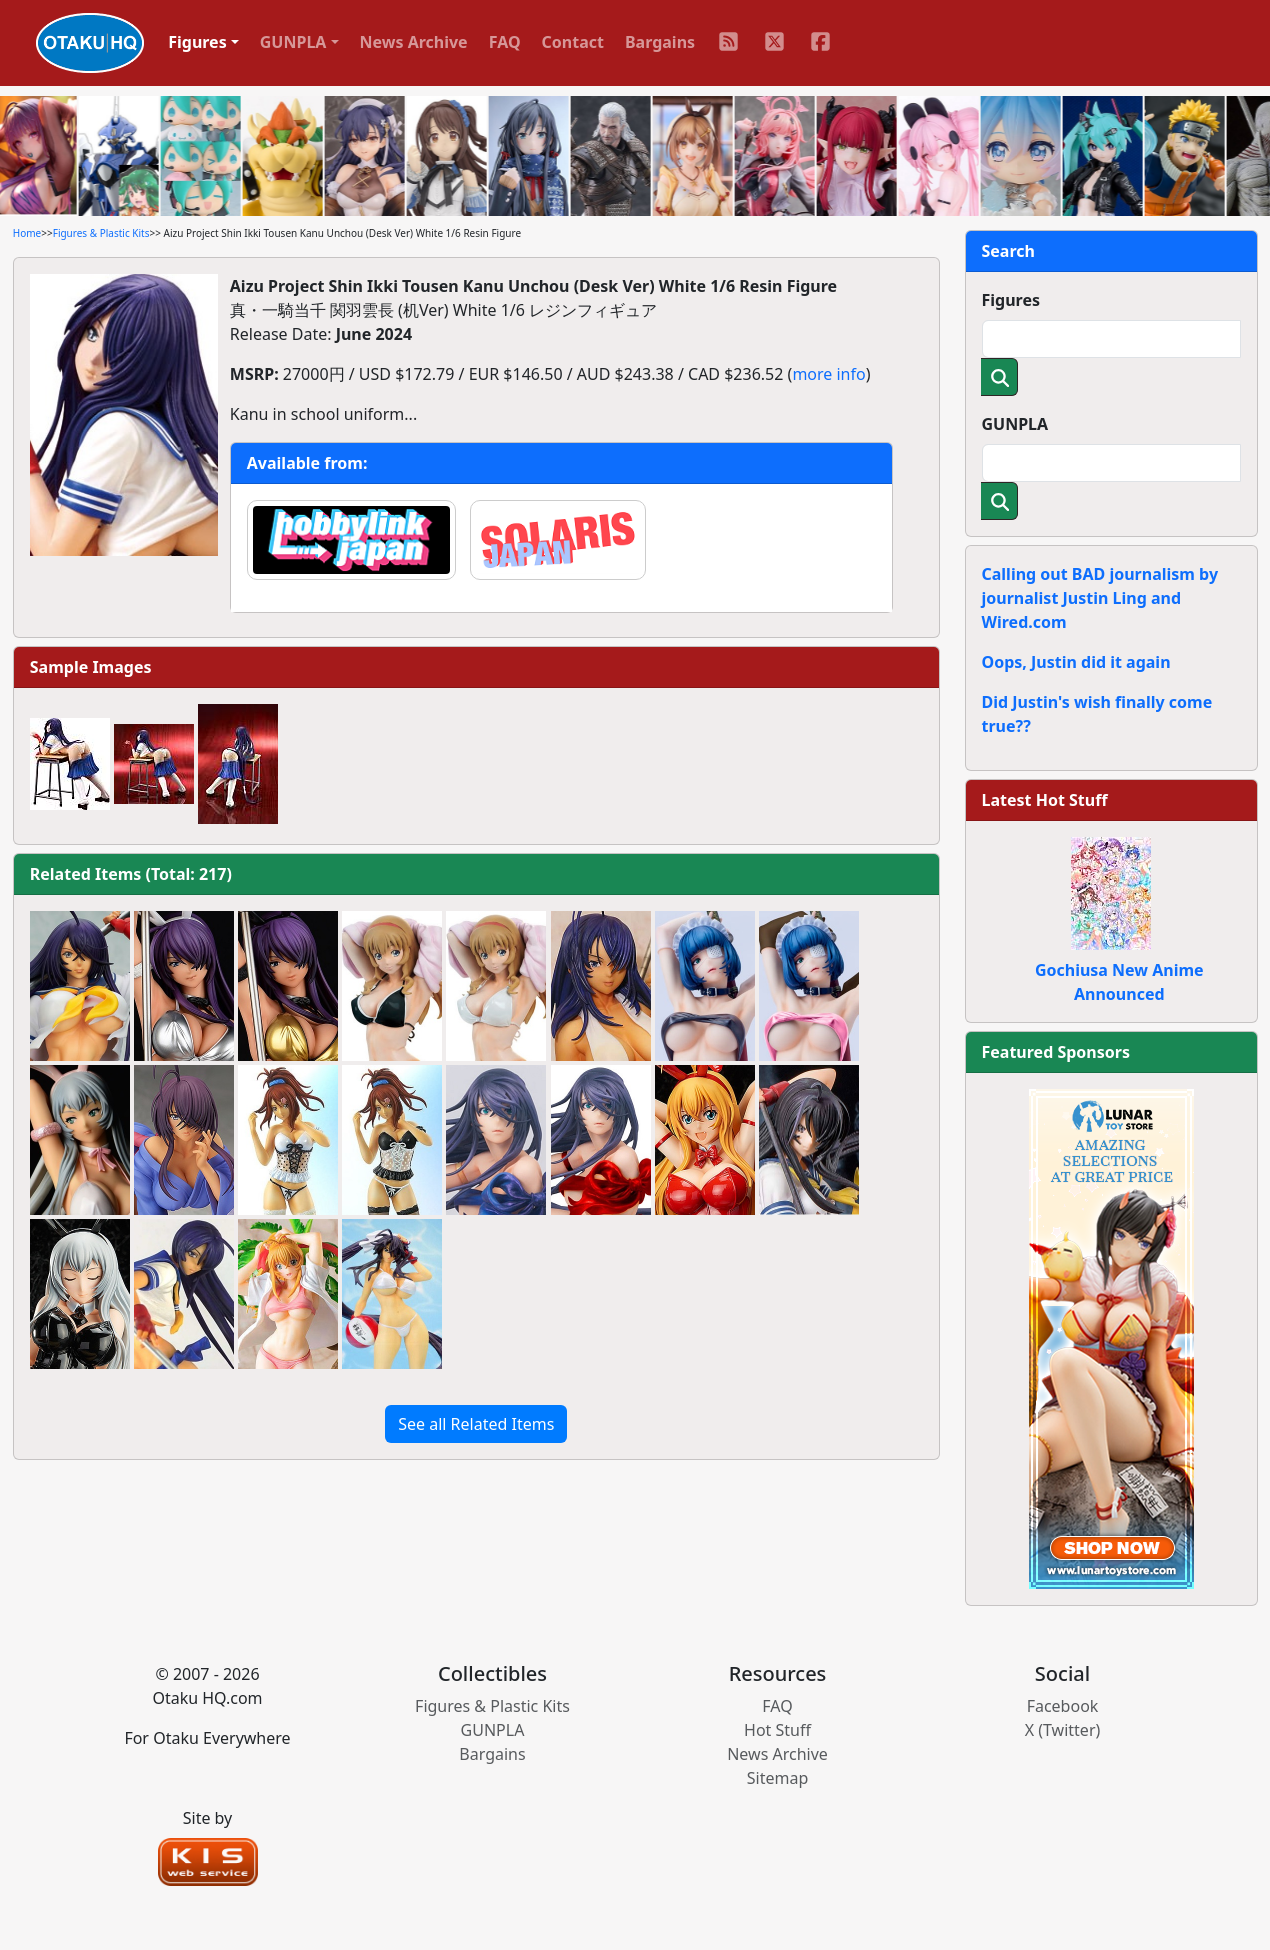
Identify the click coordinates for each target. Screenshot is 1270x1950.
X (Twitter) (1063, 1730)
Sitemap (778, 1778)
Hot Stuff (777, 1730)
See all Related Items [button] (476, 1424)
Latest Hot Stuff (1045, 800)
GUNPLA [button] (293, 42)
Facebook (1063, 1706)
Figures (1011, 300)
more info (828, 374)
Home (27, 233)
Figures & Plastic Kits (101, 233)
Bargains (660, 42)
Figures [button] (197, 42)
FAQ (505, 42)
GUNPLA (1015, 424)
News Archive (414, 42)
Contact (573, 42)
